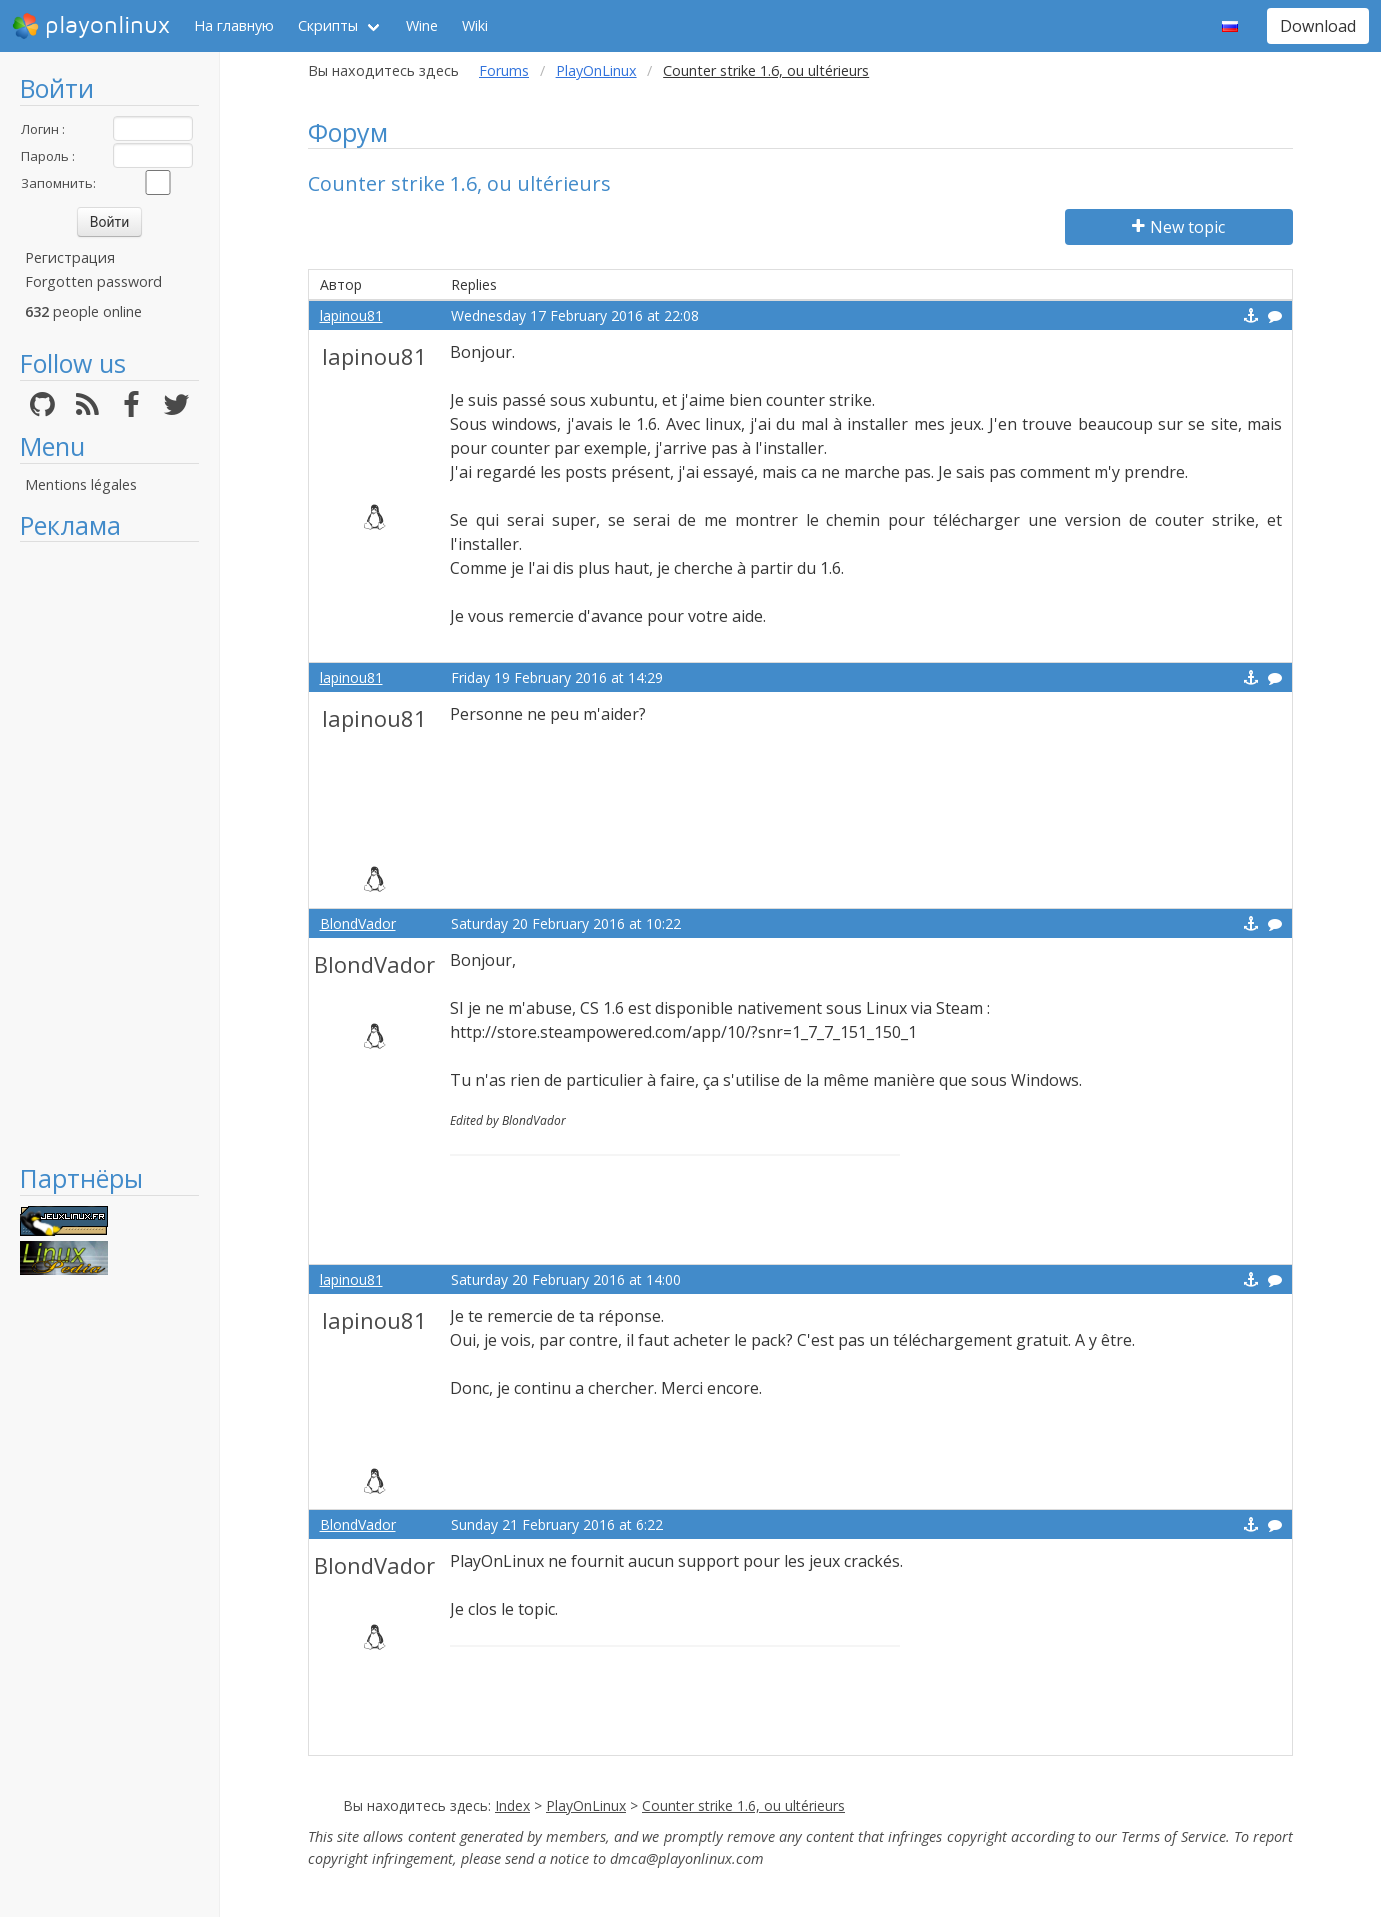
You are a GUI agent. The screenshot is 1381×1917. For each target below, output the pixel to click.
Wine (422, 25)
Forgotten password (93, 281)
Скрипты (328, 25)
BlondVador (358, 923)
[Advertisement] (109, 852)
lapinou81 (351, 315)
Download (1318, 26)
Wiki (475, 25)
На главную (234, 25)
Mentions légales (81, 484)
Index (512, 1805)
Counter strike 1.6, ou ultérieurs (743, 1805)
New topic (1178, 227)
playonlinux (91, 26)
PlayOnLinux (596, 70)
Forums (504, 70)
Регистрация (70, 257)
